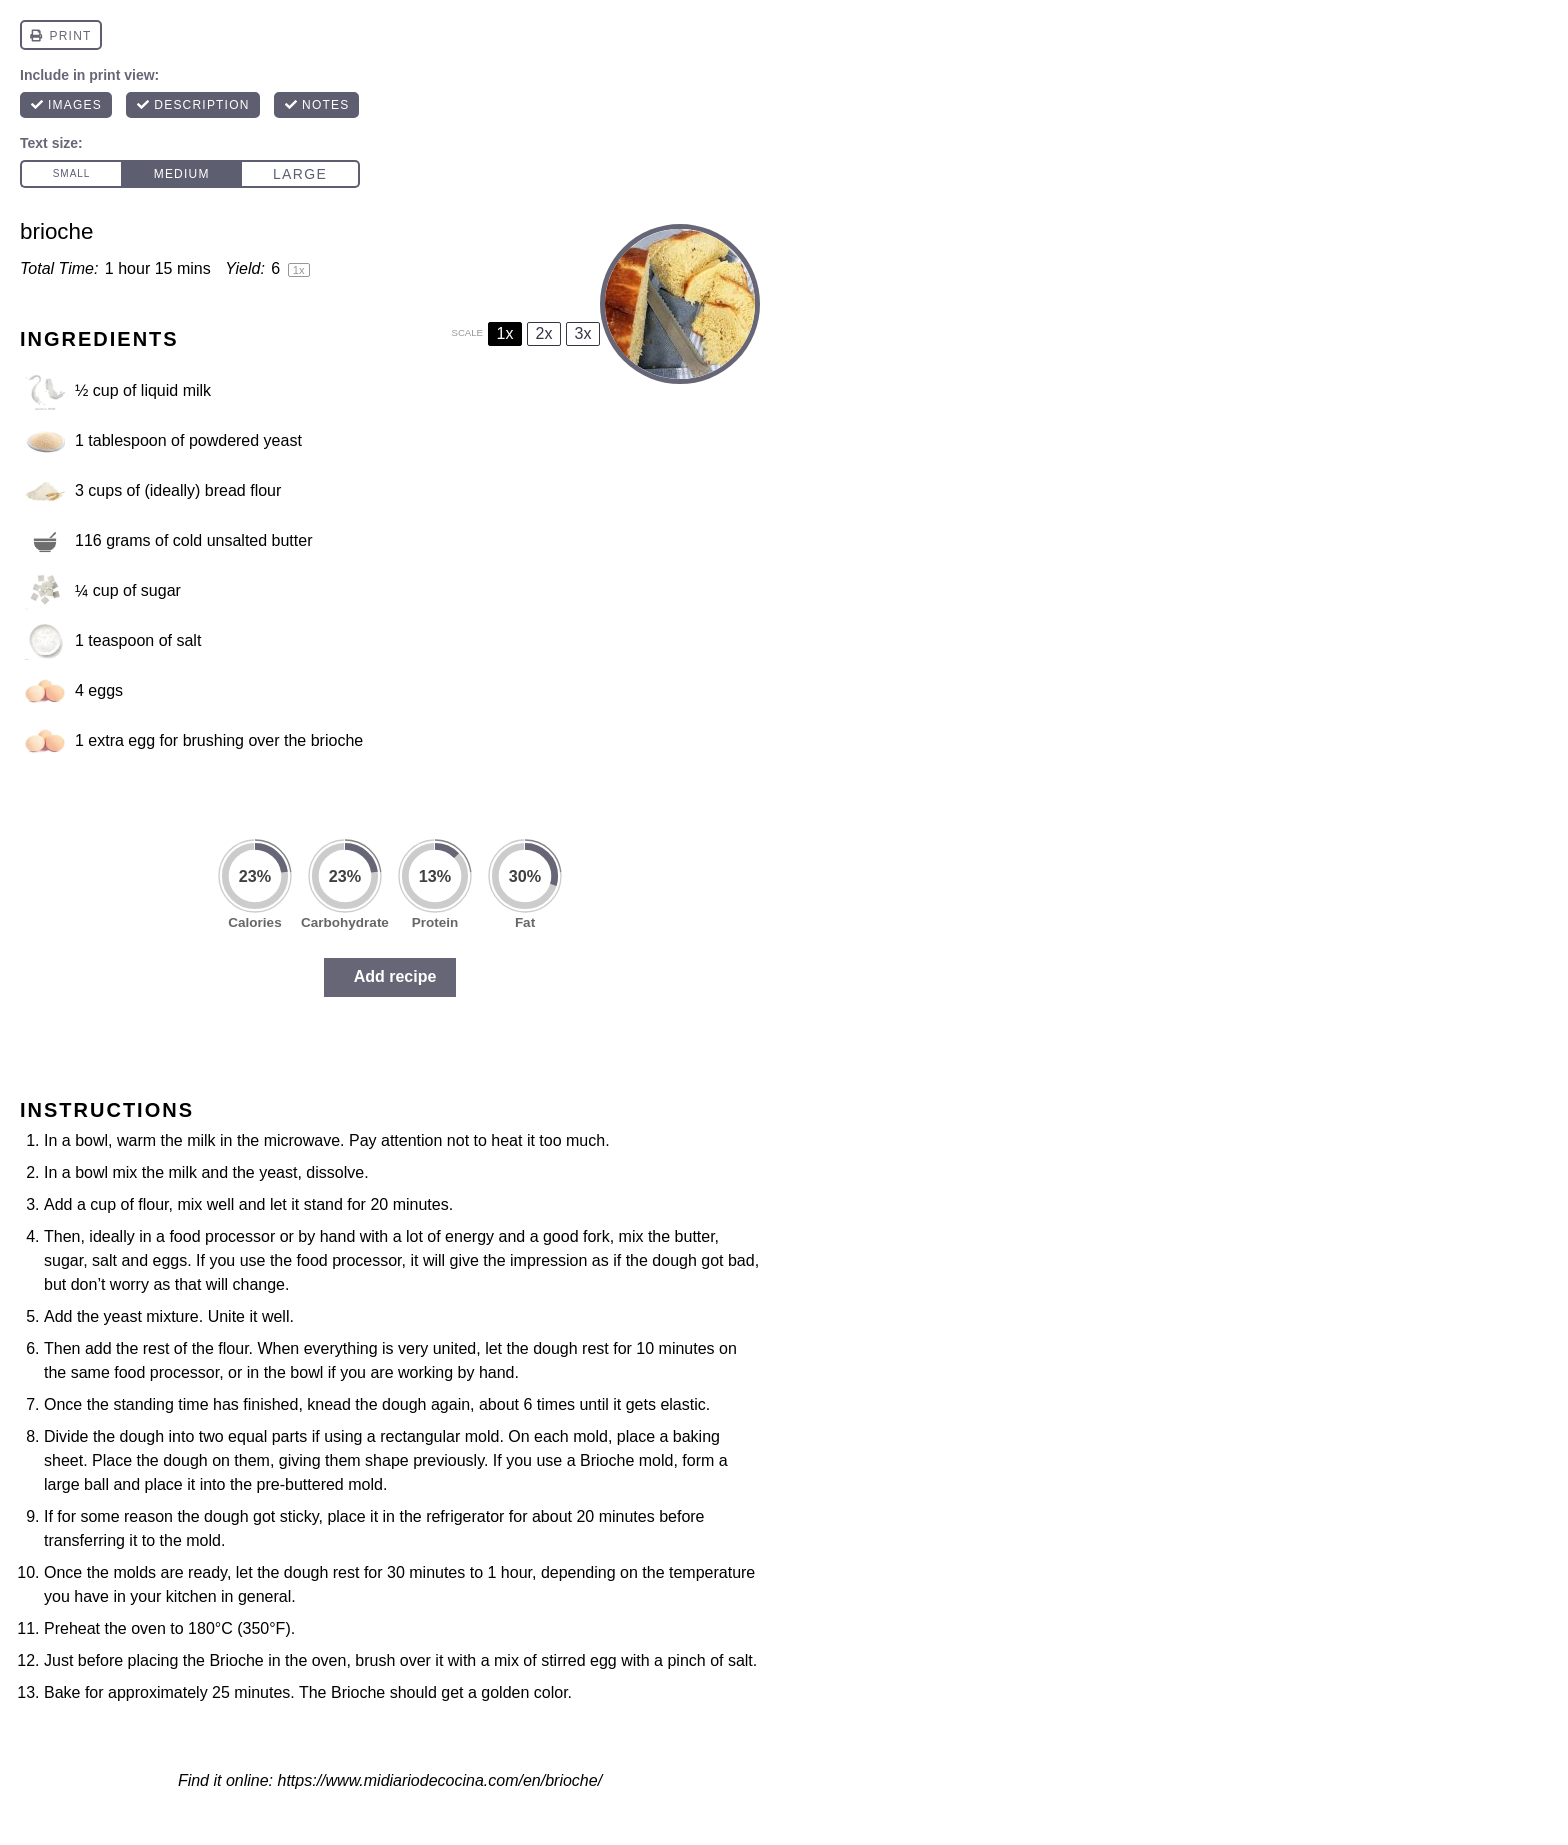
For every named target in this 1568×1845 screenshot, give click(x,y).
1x (505, 333)
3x (583, 333)
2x (544, 333)
